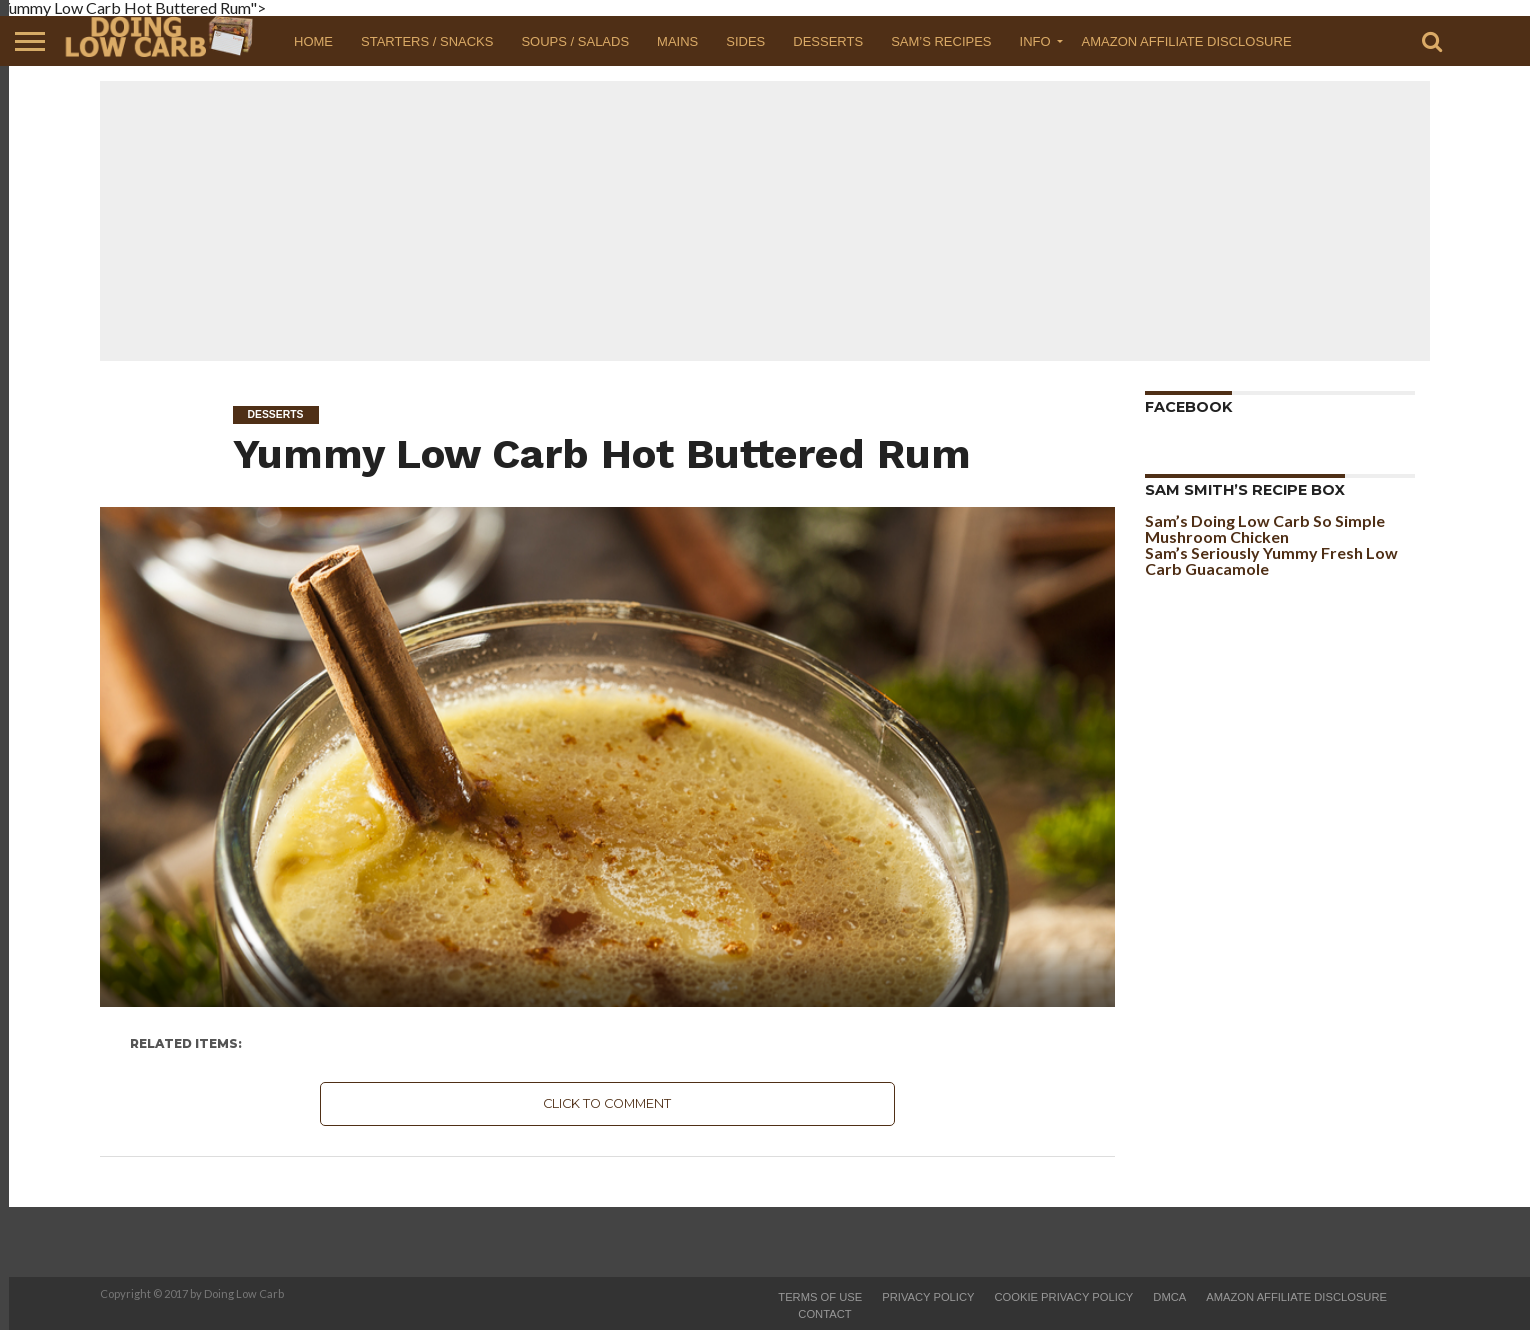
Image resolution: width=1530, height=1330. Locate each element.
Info (1035, 41)
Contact (824, 1314)
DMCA (1169, 1297)
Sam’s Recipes (941, 41)
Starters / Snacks (427, 41)
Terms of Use (820, 1297)
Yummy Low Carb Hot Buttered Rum (602, 453)
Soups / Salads (575, 41)
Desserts (828, 41)
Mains (677, 41)
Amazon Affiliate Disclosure (1187, 41)
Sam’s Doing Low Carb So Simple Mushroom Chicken (1265, 528)
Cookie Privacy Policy (1063, 1297)
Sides (745, 41)
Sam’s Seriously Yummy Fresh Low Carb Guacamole (1271, 560)
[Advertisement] (765, 221)
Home (313, 41)
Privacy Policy (928, 1297)
